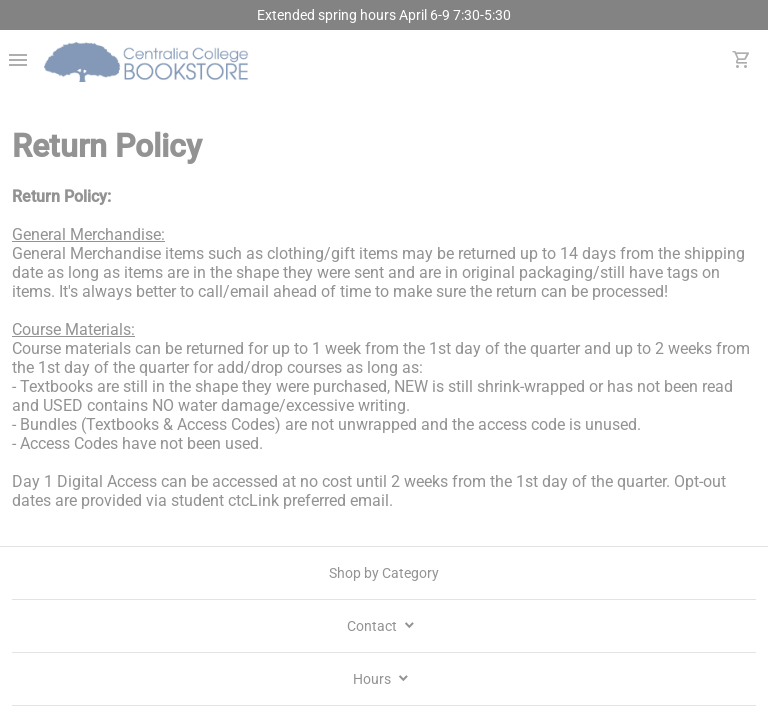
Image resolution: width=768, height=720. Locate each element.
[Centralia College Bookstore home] (148, 62)
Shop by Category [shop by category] (384, 573)
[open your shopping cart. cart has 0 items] (742, 62)
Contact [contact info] (382, 626)
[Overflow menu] (18, 62)
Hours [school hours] (382, 679)
